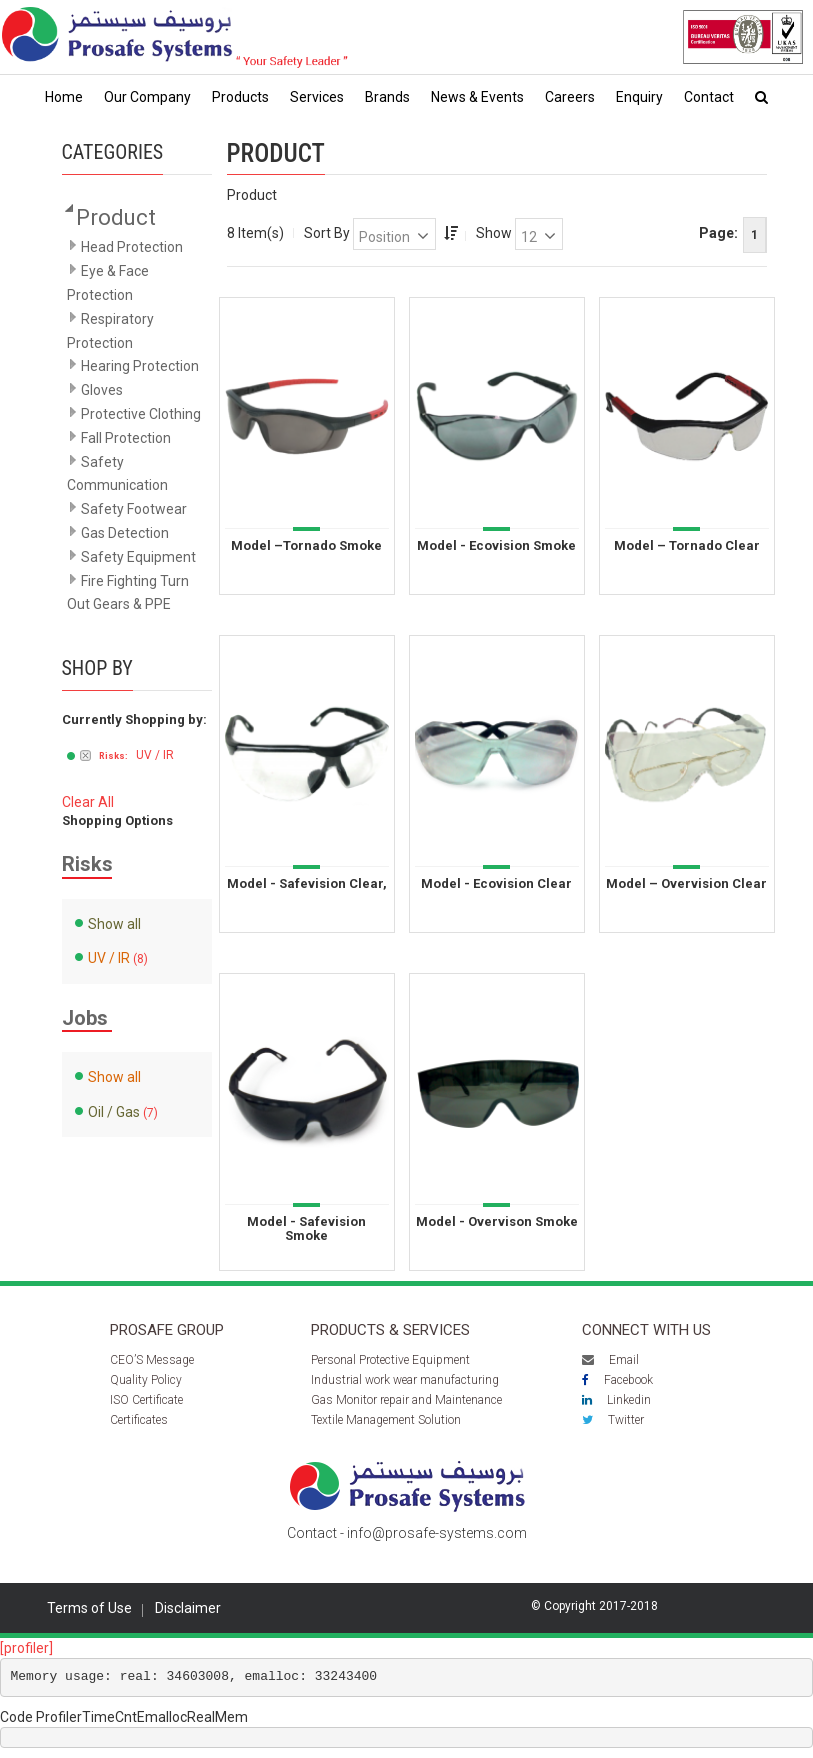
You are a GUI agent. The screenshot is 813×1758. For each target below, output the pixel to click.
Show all (114, 924)
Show (494, 233)
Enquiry (639, 97)
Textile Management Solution (386, 1420)
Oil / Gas (114, 1112)
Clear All (88, 802)
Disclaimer (188, 1608)
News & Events (477, 97)
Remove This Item (85, 757)
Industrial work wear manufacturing (405, 1380)
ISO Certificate (146, 1400)
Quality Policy (146, 1380)
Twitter (613, 1420)
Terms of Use (89, 1608)
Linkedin (616, 1400)
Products (240, 97)
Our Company (147, 97)
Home (64, 97)
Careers (570, 97)
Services (317, 97)
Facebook (617, 1380)
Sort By (327, 233)
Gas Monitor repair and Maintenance (406, 1400)
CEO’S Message (152, 1360)
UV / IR (109, 958)
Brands (387, 97)
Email (610, 1360)
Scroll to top (746, 1702)
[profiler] (26, 1648)
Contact (709, 97)
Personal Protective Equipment (390, 1360)
